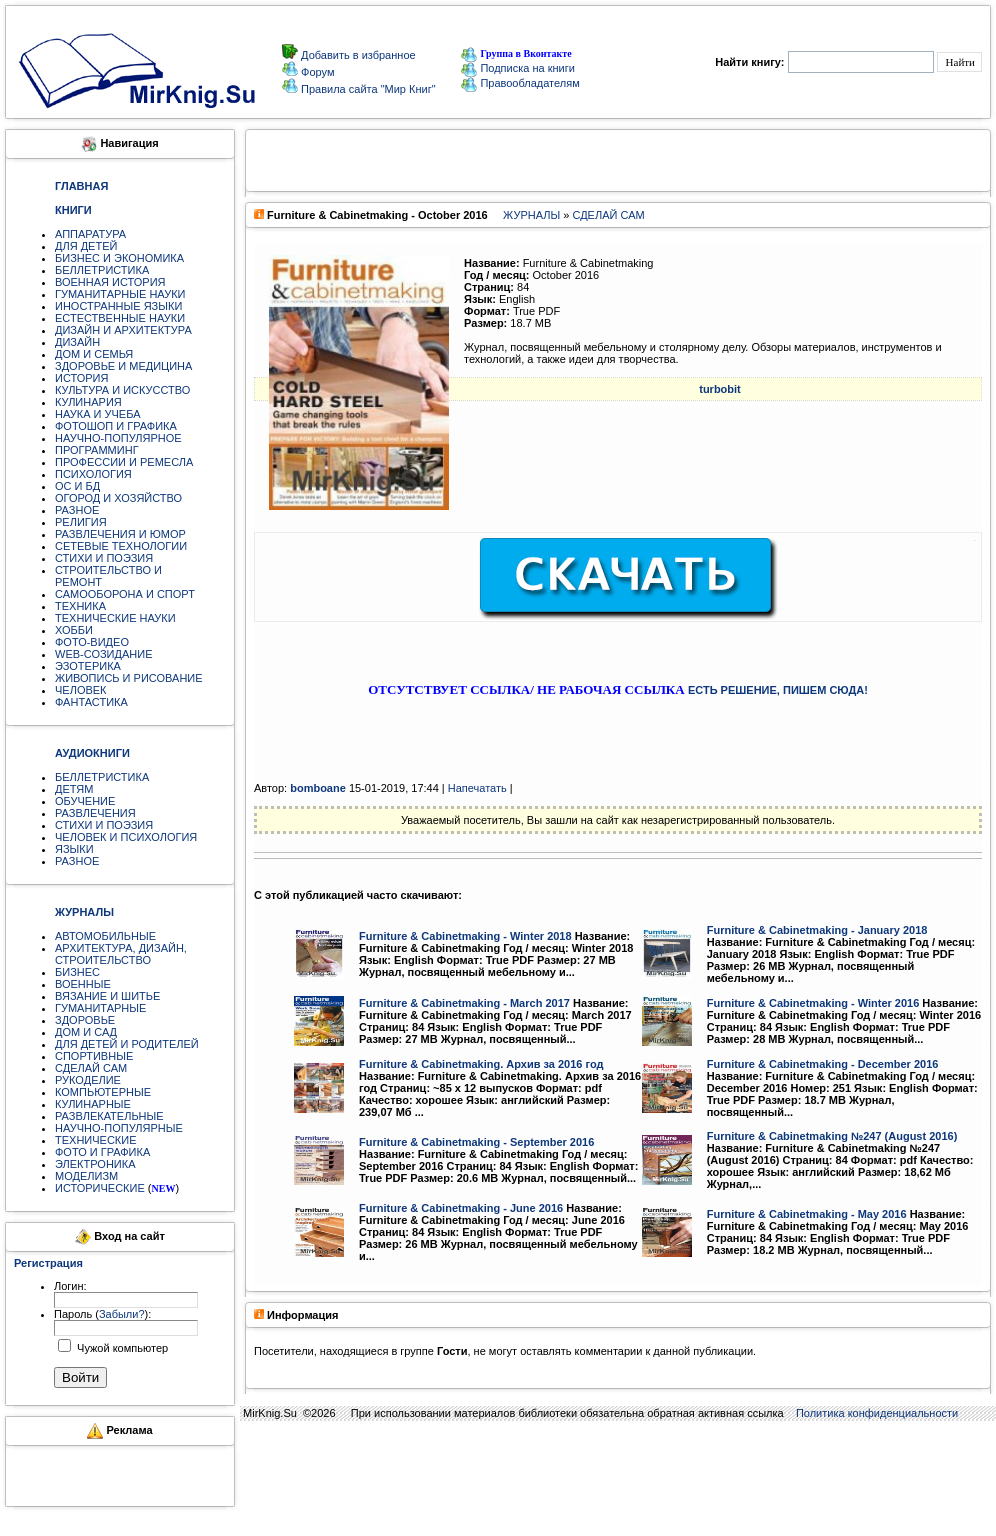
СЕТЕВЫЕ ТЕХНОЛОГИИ (121, 546)
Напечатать (477, 788)
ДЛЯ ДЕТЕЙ (86, 246)
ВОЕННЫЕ (83, 984)
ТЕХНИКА (80, 606)
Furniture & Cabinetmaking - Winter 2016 (813, 1003)
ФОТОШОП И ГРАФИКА (116, 426)
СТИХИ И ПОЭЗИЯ (104, 558)
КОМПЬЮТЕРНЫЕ (103, 1092)
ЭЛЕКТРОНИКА (95, 1164)
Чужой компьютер (121, 1348)
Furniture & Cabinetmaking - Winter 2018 (465, 936)
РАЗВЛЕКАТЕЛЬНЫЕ (109, 1116)
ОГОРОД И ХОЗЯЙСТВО (118, 498)
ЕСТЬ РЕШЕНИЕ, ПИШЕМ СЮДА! (778, 690)
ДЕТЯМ (74, 789)
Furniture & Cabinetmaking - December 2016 (823, 1064)
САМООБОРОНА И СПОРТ (125, 594)
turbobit (720, 389)
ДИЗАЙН (77, 342)
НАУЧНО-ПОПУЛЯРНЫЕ (119, 1128)
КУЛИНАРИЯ (88, 402)
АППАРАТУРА (90, 234)
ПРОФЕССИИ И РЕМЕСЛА (124, 462)
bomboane (318, 788)
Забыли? (122, 1314)
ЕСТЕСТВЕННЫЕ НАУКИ (120, 318)
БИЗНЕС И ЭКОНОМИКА (119, 258)
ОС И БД (77, 486)
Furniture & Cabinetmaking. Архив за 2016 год (481, 1064)
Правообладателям (520, 83)
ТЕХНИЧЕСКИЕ (96, 1140)
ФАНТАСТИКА (91, 702)
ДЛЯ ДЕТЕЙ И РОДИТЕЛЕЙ (127, 1044)
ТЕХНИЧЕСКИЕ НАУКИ (115, 618)
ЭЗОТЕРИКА (88, 666)
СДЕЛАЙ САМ (91, 1068)
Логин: (70, 1286)
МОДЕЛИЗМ (86, 1176)
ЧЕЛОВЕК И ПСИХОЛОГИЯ (126, 837)
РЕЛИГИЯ (81, 522)
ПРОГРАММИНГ (97, 450)
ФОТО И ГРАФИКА (102, 1152)
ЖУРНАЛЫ (531, 215)
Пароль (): (102, 1314)
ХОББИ (74, 630)
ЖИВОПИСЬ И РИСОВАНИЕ (129, 678)
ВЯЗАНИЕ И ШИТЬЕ (107, 996)
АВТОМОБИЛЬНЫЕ (105, 936)
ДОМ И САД (86, 1032)
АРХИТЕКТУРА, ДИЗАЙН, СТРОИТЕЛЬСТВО (121, 954)
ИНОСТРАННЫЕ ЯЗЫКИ (118, 306)
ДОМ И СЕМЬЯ (94, 354)
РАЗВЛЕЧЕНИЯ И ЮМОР (120, 534)
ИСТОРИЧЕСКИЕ (100, 1188)
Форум (316, 72)
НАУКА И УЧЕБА (98, 414)
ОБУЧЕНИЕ (85, 801)
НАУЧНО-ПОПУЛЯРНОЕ (118, 438)
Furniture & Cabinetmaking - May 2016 (807, 1214)
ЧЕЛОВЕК (81, 690)
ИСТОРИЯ (81, 378)
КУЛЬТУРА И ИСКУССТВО (122, 390)
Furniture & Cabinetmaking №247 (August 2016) (832, 1136)
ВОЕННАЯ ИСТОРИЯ (110, 282)
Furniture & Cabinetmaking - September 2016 (476, 1142)
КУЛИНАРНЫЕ (93, 1104)
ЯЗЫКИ (74, 849)
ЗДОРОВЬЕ (85, 1020)
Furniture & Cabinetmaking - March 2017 (464, 1003)
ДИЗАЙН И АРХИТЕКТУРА (123, 330)
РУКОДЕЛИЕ (88, 1080)
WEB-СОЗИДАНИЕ (104, 654)
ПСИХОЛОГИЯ (93, 474)
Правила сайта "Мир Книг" (367, 89)
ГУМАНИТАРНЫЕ (100, 1008)
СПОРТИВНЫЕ (94, 1056)
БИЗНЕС (77, 972)
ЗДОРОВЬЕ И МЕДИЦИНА (123, 366)
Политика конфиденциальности (877, 1413)
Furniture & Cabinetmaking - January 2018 (817, 930)
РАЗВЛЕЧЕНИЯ (95, 813)
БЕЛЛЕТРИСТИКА (102, 270)
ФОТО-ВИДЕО (92, 642)
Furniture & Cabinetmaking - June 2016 (461, 1208)
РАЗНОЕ (77, 510)
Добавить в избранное (357, 55)
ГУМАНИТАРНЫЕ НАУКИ (120, 294)
